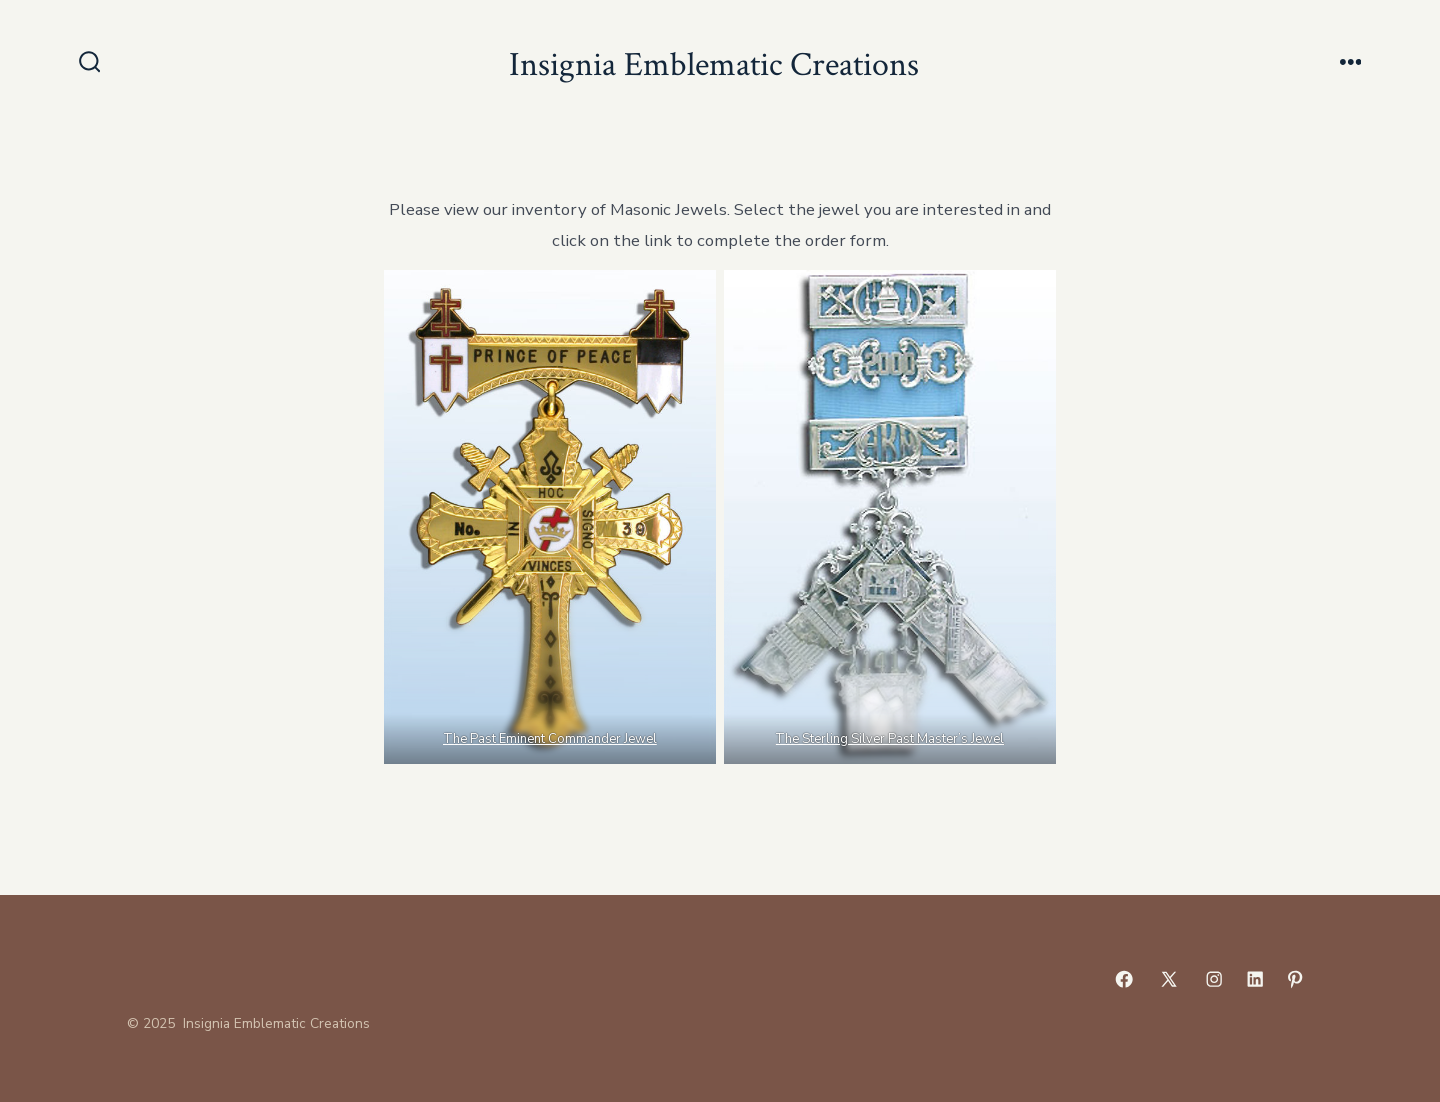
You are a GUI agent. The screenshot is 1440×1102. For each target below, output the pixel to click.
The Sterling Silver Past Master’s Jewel (890, 739)
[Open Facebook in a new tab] (1124, 979)
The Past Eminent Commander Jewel (550, 739)
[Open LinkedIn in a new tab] (1255, 979)
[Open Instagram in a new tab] (1214, 979)
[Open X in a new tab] (1169, 979)
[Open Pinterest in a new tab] (1295, 979)
